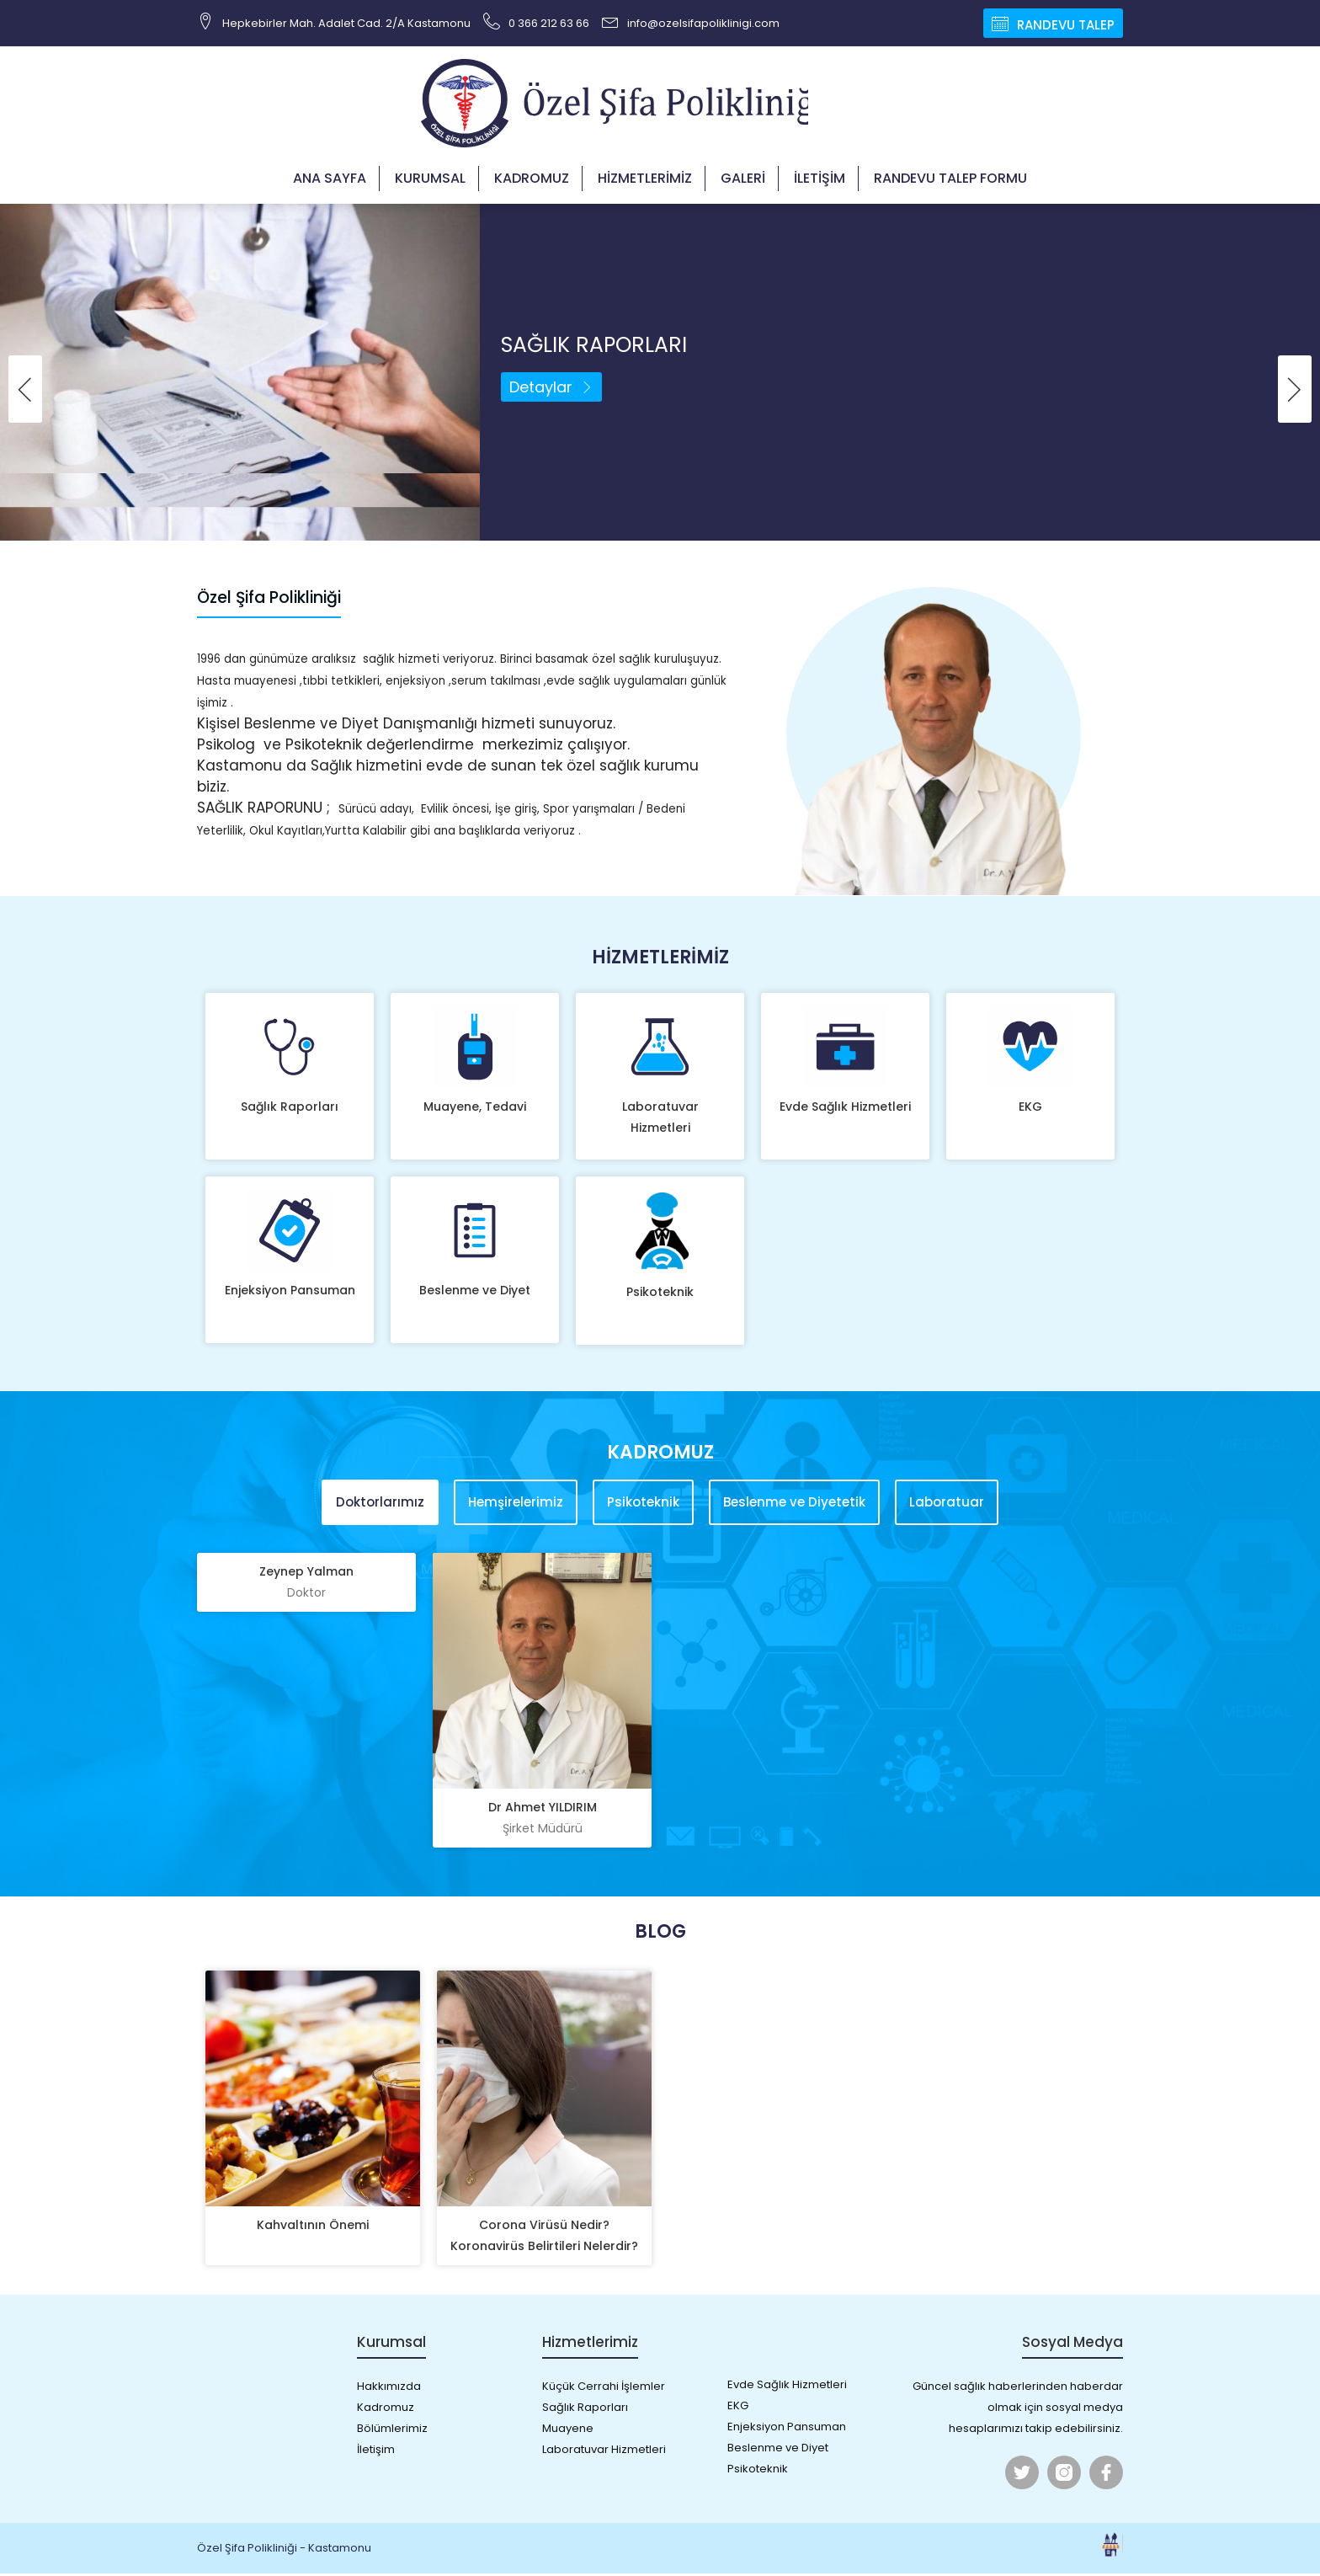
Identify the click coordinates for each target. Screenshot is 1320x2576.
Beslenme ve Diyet (474, 1292)
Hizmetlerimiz (645, 180)
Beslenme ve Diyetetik (794, 1505)
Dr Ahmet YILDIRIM (542, 1821)
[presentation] (25, 391)
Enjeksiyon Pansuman (290, 1292)
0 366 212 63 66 (536, 21)
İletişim (819, 180)
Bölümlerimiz (392, 2431)
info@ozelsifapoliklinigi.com (691, 21)
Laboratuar (946, 1505)
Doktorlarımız (380, 1505)
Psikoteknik (660, 1294)
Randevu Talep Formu (950, 180)
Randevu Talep (1053, 23)
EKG (1030, 1109)
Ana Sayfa (329, 180)
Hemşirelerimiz (515, 1505)
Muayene (567, 2431)
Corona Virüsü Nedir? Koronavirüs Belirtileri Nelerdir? (544, 2238)
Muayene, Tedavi (474, 1109)
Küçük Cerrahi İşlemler (603, 2389)
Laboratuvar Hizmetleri (660, 1120)
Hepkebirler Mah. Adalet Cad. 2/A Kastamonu (334, 21)
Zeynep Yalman (306, 1585)
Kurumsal (430, 180)
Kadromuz (531, 180)
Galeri (743, 180)
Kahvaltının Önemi (313, 2227)
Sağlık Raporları (289, 1109)
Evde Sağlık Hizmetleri (845, 1109)
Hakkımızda (389, 2389)
